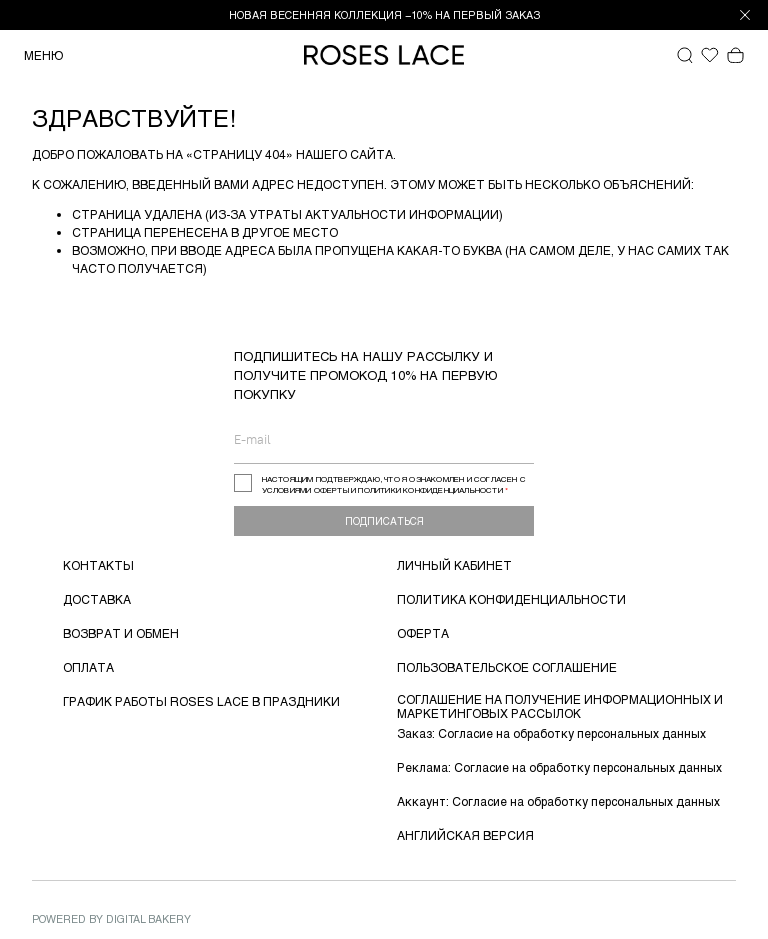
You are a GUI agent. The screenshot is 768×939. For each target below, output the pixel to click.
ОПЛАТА (88, 667)
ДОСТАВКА (97, 599)
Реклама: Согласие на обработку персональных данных (559, 767)
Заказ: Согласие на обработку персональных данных (551, 733)
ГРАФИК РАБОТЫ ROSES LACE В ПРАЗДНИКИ (201, 701)
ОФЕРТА (423, 633)
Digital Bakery (148, 918)
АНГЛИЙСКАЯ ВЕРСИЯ (465, 835)
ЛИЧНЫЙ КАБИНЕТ (454, 565)
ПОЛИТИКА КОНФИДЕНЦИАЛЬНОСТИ (511, 599)
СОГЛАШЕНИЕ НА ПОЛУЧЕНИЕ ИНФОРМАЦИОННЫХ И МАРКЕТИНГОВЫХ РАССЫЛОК (560, 706)
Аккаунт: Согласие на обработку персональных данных (558, 801)
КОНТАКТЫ (98, 565)
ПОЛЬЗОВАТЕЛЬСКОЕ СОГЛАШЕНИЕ (507, 667)
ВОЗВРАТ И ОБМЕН (121, 633)
